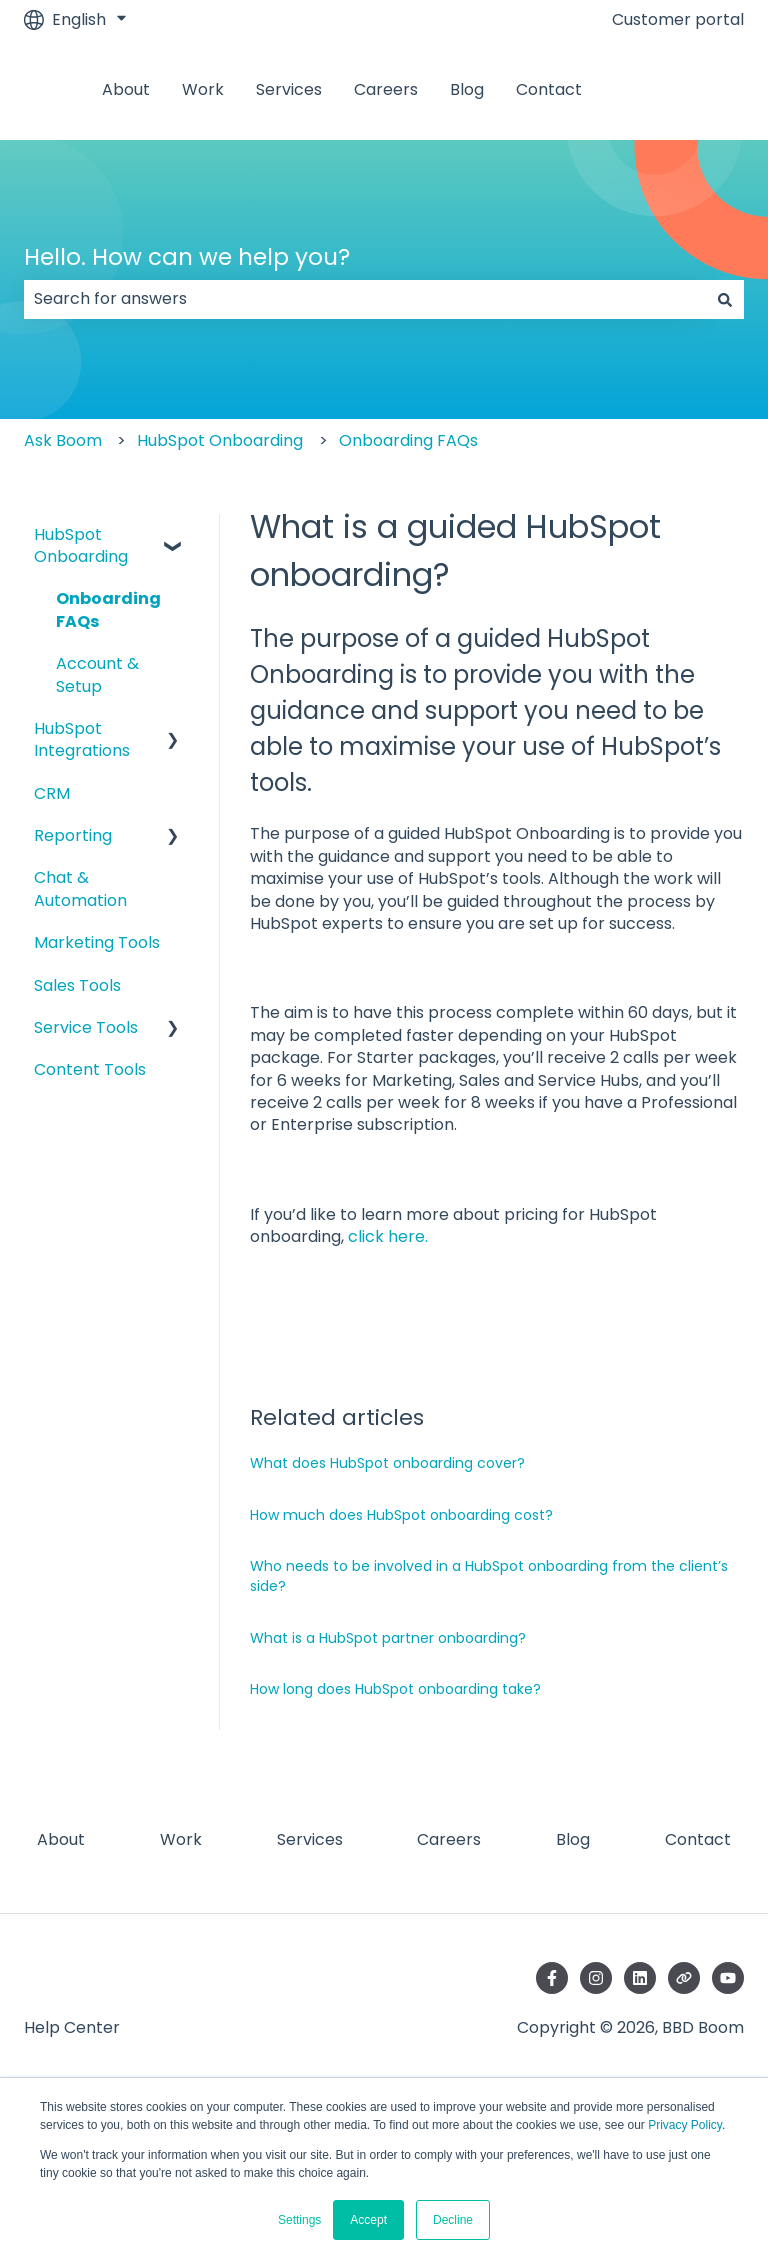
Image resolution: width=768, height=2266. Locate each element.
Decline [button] (453, 2220)
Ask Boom (63, 440)
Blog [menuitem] (573, 1839)
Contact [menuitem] (698, 1839)
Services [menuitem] (310, 1839)
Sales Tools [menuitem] (77, 985)
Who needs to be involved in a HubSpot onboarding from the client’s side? (489, 1576)
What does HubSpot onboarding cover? (387, 1463)
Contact (549, 90)
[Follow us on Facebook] (552, 1978)
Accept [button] (368, 2220)
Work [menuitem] (181, 1839)
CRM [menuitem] (52, 793)
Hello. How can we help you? (187, 257)
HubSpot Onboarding (220, 440)
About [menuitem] (61, 1839)
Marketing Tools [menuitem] (97, 942)
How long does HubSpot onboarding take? (395, 1689)
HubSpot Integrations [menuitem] (82, 739)
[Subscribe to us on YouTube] (728, 1978)
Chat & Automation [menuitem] (80, 888)
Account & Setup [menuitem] (97, 674)
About (126, 90)
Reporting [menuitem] (73, 835)
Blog (467, 90)
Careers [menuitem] (449, 1839)
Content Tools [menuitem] (90, 1069)
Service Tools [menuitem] (86, 1027)
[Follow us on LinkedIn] (640, 1978)
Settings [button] (299, 2220)
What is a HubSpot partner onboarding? (388, 1638)
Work (203, 90)
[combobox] (365, 299)
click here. (388, 1236)
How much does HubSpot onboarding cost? (401, 1515)
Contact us (691, 89)
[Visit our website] (684, 1978)
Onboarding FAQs (408, 440)
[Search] (725, 299)
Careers (386, 90)
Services (289, 90)
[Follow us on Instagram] (596, 1978)
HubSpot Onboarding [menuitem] (81, 545)
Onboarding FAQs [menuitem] (108, 609)
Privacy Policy (685, 2125)
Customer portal (678, 20)
